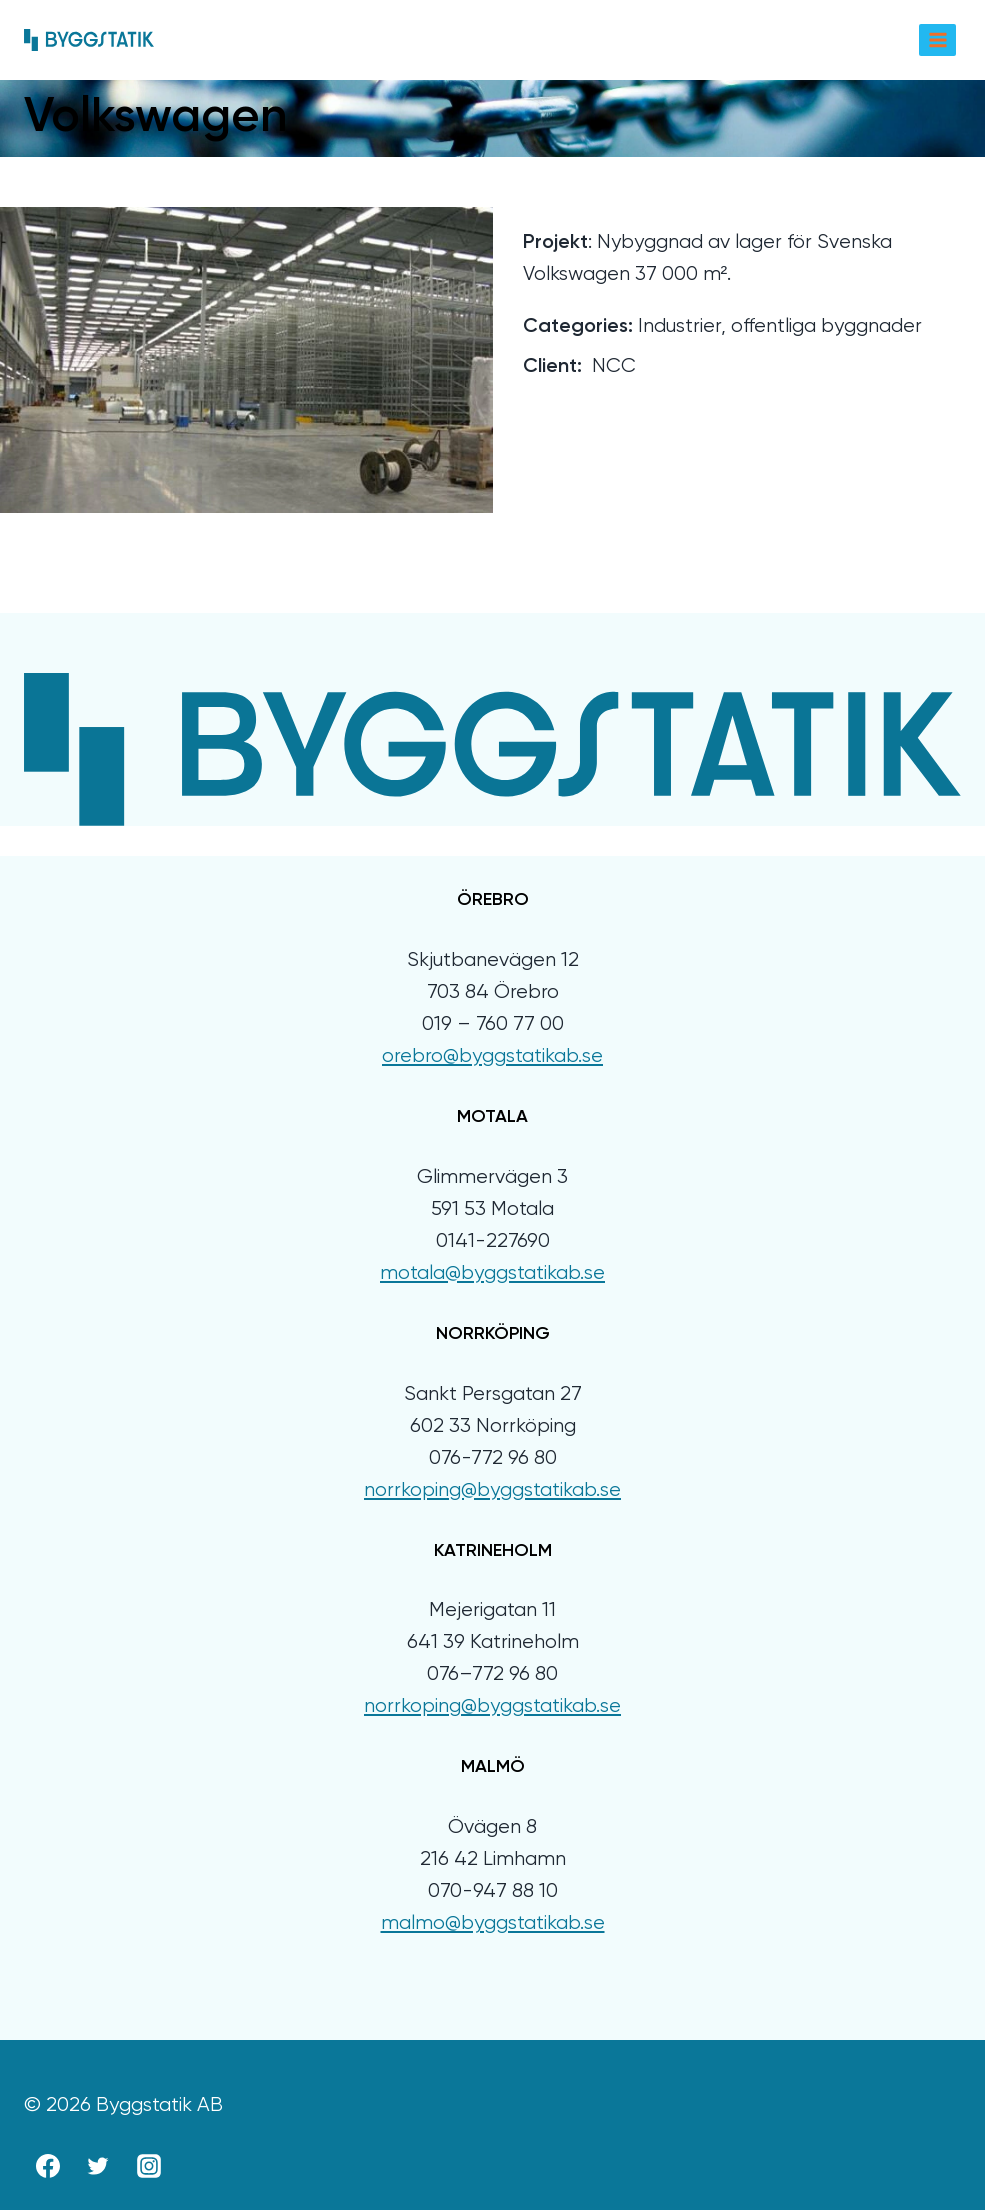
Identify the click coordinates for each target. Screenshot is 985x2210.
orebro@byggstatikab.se (492, 1056)
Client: (552, 367)
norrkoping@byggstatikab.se (492, 1490)
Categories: (578, 327)
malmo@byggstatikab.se (493, 1923)
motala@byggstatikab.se (492, 1273)
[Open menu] (937, 39)
